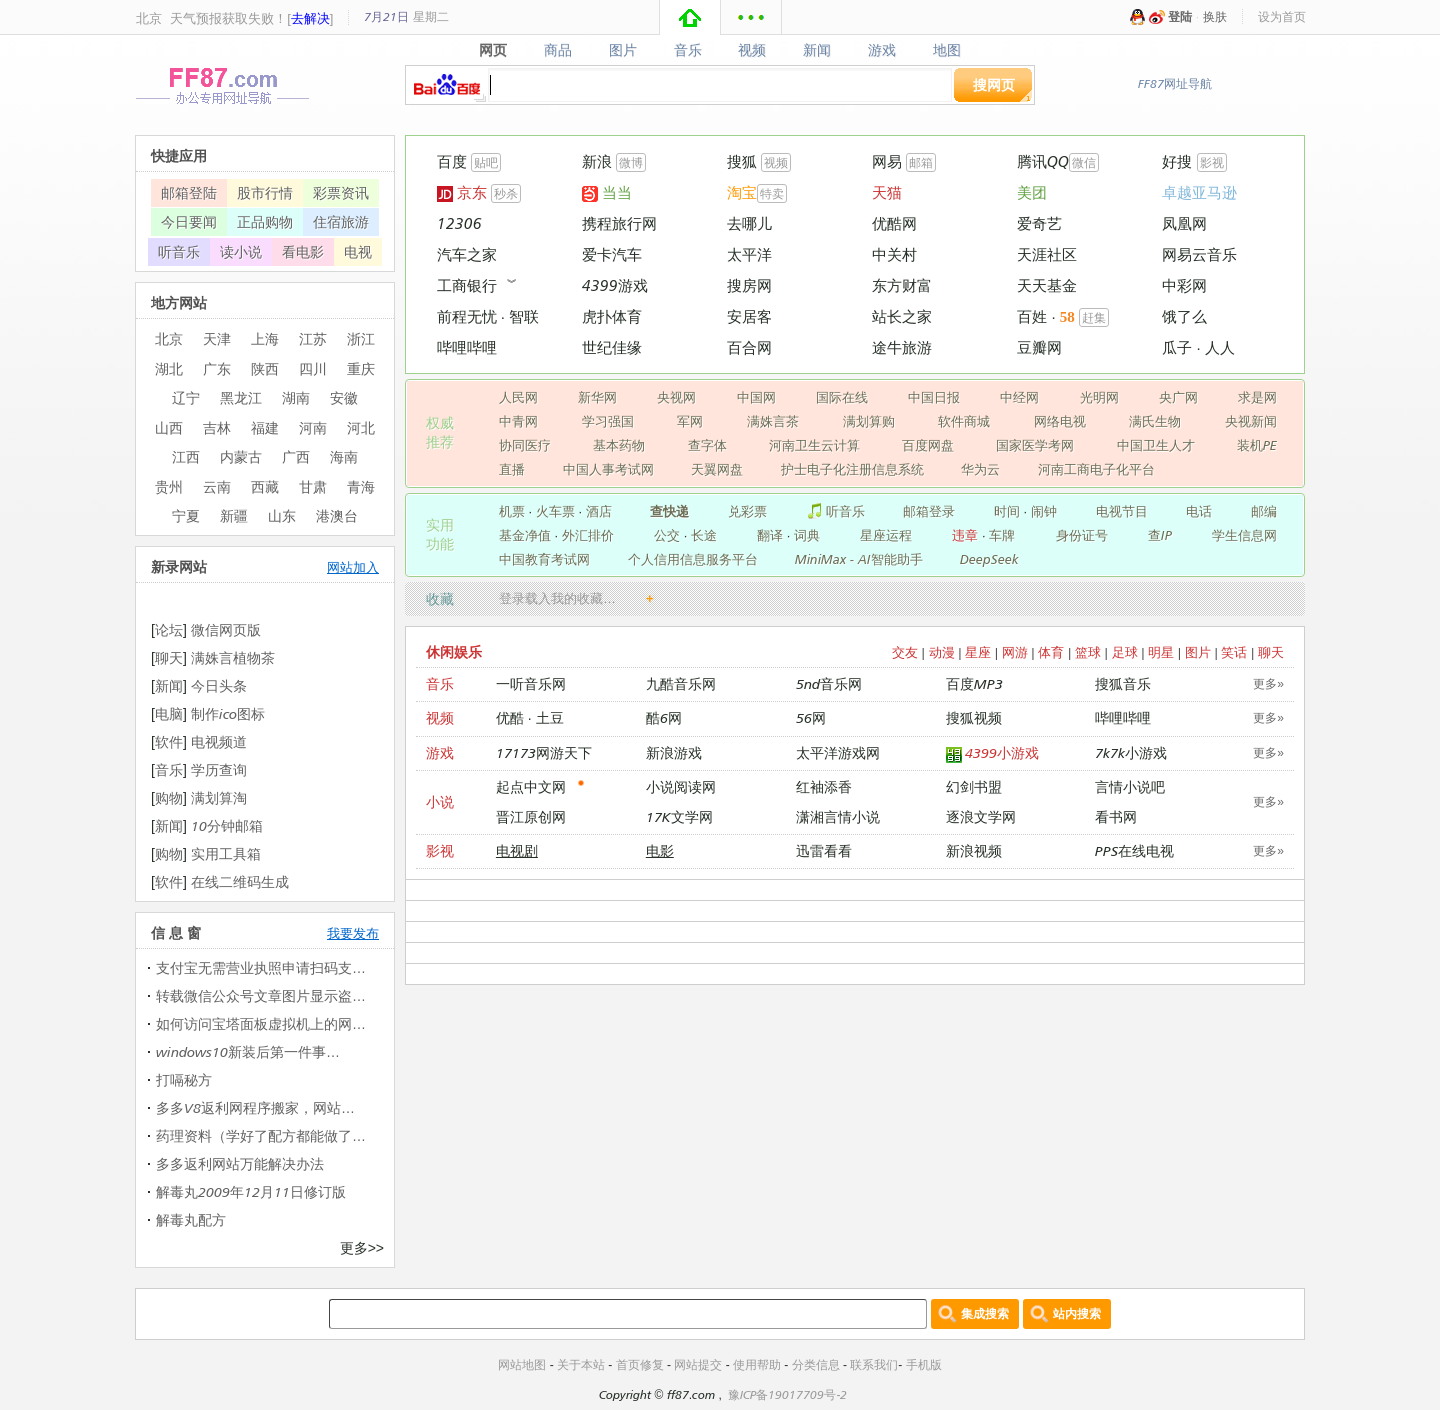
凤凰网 (1184, 223)
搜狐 (742, 161)
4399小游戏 (993, 753)
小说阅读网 (681, 786)
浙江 (361, 338)
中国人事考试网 (608, 469)
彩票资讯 (341, 192)
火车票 (555, 511)
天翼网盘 (717, 469)
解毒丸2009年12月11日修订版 (251, 1191)
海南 (344, 456)
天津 (217, 338)
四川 (313, 368)
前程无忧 (467, 316)
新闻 (817, 50)
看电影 (303, 251)
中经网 (1019, 397)
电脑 (169, 713)
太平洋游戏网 (838, 752)
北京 (149, 18)
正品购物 (265, 221)
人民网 (518, 397)
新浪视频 (974, 850)
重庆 (361, 368)
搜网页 (994, 84)
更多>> (362, 1247)
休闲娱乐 (454, 651)
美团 (1032, 192)
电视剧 (517, 850)
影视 (1212, 162)
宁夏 (186, 515)
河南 (313, 427)
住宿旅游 (341, 221)
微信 (1084, 162)
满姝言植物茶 (233, 657)
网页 (492, 50)
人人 (1220, 347)
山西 (169, 427)
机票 (512, 511)
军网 (690, 421)
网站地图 (522, 1364)
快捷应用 (179, 155)
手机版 (924, 1364)
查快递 (669, 511)
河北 (361, 427)
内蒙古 (241, 456)
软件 (169, 741)
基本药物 (619, 445)
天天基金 (1047, 285)
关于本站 (581, 1364)
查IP (1160, 535)
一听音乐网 (531, 683)
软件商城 (964, 421)
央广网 (1178, 397)
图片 (622, 50)
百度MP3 (974, 683)
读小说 (241, 251)
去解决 (310, 18)
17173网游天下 (544, 752)
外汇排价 (588, 535)
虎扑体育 (612, 316)
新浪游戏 (674, 752)
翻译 (770, 535)
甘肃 (313, 486)
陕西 (265, 368)
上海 (265, 338)
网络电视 (1060, 421)
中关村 (894, 254)
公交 (667, 535)
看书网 (1116, 816)
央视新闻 (1251, 421)
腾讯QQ (1043, 161)
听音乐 (835, 511)
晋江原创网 (531, 816)
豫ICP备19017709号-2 (787, 1394)
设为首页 (1282, 16)
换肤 (1215, 16)
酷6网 (664, 717)
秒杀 (506, 193)
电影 (660, 850)
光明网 (1099, 397)
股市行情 (265, 192)
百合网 (749, 347)
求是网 (1257, 397)
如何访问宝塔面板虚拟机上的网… (261, 1023)
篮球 (1088, 652)
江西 (186, 456)
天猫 (887, 192)
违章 (965, 535)
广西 (296, 456)
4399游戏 (615, 285)
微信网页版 (226, 629)
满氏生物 (1155, 421)
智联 (524, 316)
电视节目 (1122, 511)
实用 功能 (440, 534)
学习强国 (608, 421)
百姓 (1032, 316)
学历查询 (219, 769)
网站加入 (353, 567)
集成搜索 (985, 1313)
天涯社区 (1047, 254)
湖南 (296, 397)
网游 (1015, 652)
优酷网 (894, 223)
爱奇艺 (1039, 223)
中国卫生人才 (1156, 445)
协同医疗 (525, 445)
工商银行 (467, 285)
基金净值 (525, 535)
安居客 (749, 316)
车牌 (1002, 535)
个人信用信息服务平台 (693, 559)
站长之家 (902, 316)
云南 (217, 486)
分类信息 (816, 1364)
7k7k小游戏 (1131, 752)
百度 (452, 161)
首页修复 (640, 1364)
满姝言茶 (773, 421)
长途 (704, 535)
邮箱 (921, 162)
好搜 (1177, 161)
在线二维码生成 (240, 881)
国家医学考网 (1035, 445)
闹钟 (1044, 511)
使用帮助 (757, 1364)
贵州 (169, 486)
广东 (217, 368)
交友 (905, 652)
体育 (1051, 652)
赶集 (1094, 317)
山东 (282, 515)
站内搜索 (1077, 1313)
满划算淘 (219, 797)
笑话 (1234, 652)
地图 (947, 50)
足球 (1125, 652)
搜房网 (749, 285)
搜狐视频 (974, 717)
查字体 (707, 445)
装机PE (1257, 445)
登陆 (1180, 16)
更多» (1268, 683)
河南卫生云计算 (814, 445)
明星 (1161, 652)
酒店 (599, 511)
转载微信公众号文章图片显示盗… (261, 995)
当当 (607, 192)
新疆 (234, 515)
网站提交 (698, 1364)
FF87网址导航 (1175, 83)
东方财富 (902, 285)
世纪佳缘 (612, 347)
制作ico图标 (228, 713)
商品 (557, 50)
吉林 (217, 427)
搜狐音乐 (1123, 683)
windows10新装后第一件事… (248, 1051)
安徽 (344, 397)
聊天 (1271, 652)
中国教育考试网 (544, 559)
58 (1067, 317)
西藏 (265, 486)
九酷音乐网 (681, 683)
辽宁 (186, 397)
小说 (440, 801)
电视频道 (219, 741)
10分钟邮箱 (227, 825)
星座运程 (886, 535)
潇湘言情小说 (838, 816)
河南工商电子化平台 (1096, 469)
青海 (361, 486)
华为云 (980, 469)
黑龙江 (241, 397)
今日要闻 (189, 221)
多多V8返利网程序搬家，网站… (255, 1107)
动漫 (942, 652)
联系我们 (874, 1364)
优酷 (510, 717)
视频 (752, 50)
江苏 (313, 338)
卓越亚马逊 (1199, 192)
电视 (358, 251)
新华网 (597, 397)
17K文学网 (679, 816)
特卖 (772, 193)
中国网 (756, 397)
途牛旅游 (902, 347)
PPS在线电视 (1134, 850)
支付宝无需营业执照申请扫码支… (261, 967)
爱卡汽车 (612, 254)
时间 (1007, 511)
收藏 (440, 598)
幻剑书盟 (974, 786)
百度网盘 (928, 445)
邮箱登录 (929, 511)
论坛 (169, 629)
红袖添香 (824, 786)
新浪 (597, 161)
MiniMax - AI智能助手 (859, 559)
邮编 (1264, 511)
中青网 (518, 421)
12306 (459, 223)
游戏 (882, 50)
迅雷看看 (824, 850)
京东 (462, 192)
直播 (512, 469)
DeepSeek (989, 559)
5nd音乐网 (829, 683)
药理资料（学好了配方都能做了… (261, 1135)
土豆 (550, 717)
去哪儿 (749, 223)
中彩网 (1184, 285)
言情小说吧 (1130, 786)
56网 (811, 717)
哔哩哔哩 (467, 347)
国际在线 (842, 397)
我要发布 (353, 933)
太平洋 (749, 254)
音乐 (687, 50)
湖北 (169, 368)
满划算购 (869, 421)
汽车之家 (467, 254)
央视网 (676, 397)
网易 (887, 161)
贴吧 (486, 162)
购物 (169, 797)
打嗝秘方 (184, 1079)
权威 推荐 (440, 432)
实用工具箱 (226, 853)
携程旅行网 (619, 223)
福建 (265, 427)
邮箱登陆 (189, 192)
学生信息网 (1244, 535)
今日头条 (219, 685)
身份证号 (1082, 535)
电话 (1199, 511)
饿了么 (1184, 316)
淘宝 (742, 192)
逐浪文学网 (981, 816)
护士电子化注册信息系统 (852, 469)
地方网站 (179, 302)
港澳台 (337, 515)
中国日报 (934, 397)
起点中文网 (531, 786)
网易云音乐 (1199, 254)
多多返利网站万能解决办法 (240, 1163)
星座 (978, 652)
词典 (807, 535)
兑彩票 (747, 511)
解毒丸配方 (191, 1219)
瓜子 (1177, 347)
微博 (631, 162)
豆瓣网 (1039, 347)
